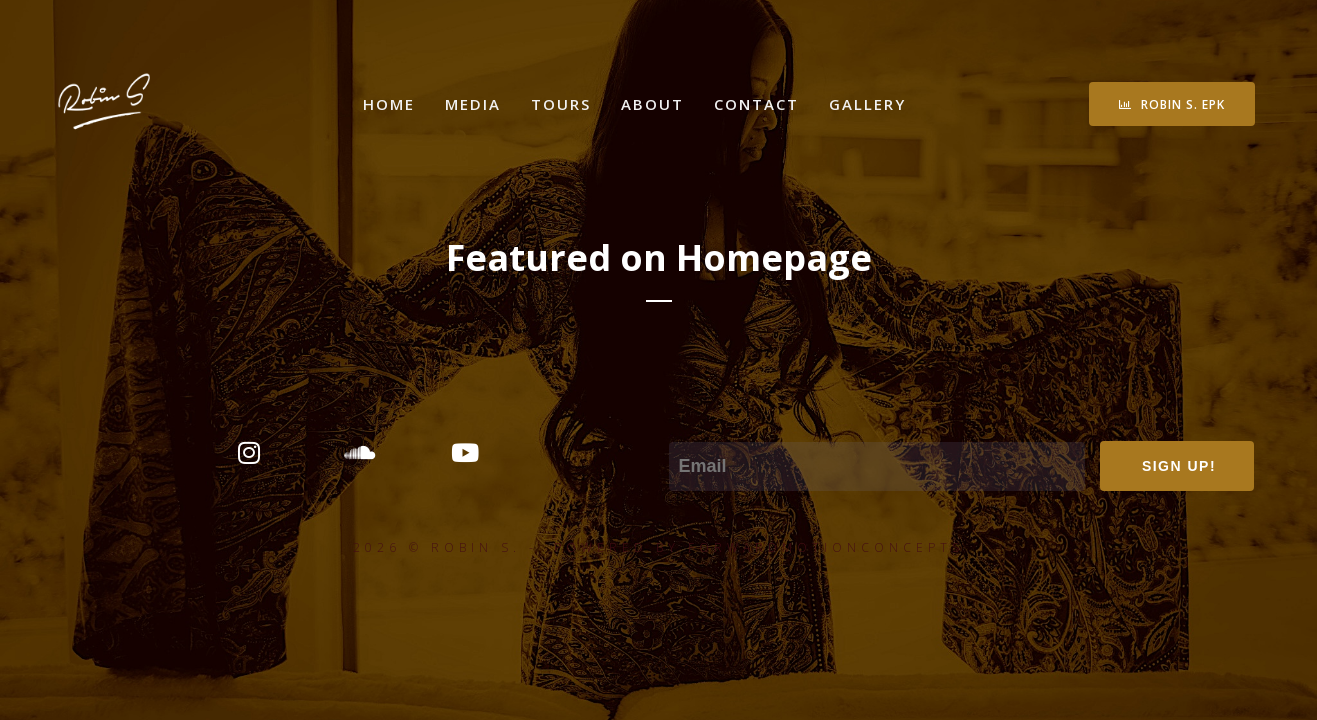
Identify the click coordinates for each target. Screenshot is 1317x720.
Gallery (867, 104)
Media (473, 104)
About (652, 104)
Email (690, 428)
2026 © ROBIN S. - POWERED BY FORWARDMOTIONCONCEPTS (658, 547)
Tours (561, 104)
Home (389, 104)
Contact (756, 104)
